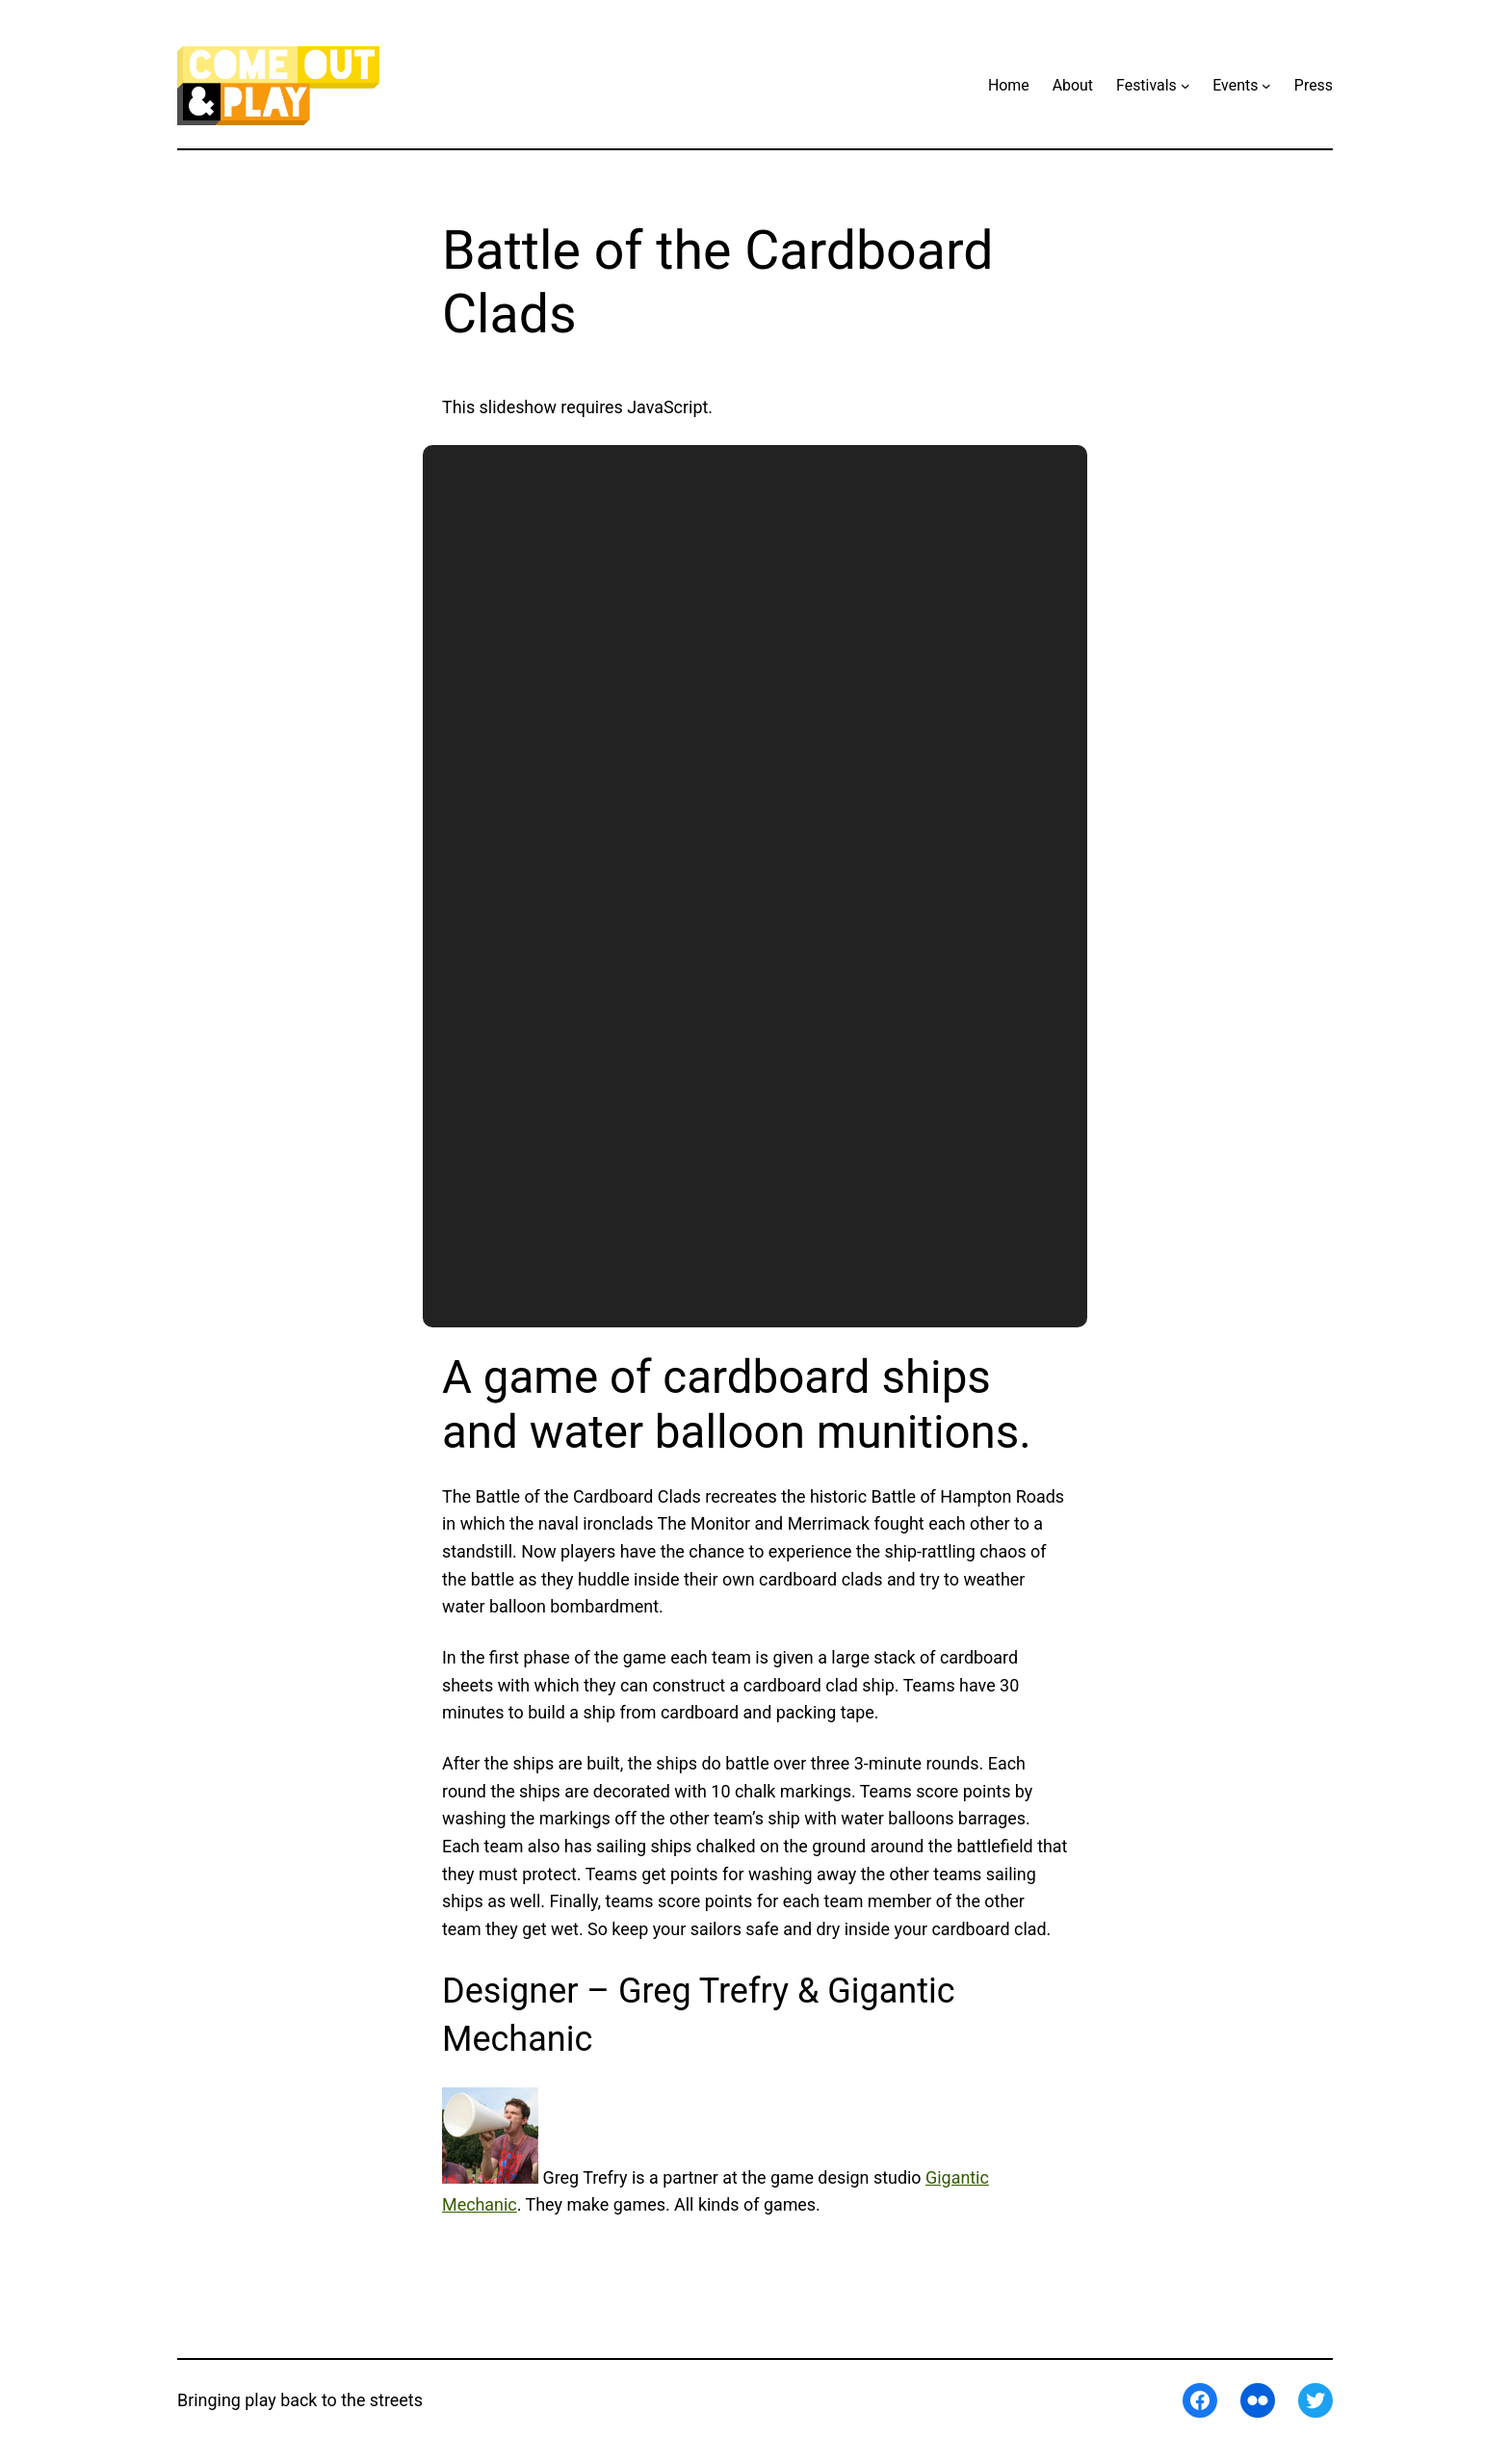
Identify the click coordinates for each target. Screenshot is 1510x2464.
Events (1235, 85)
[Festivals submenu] (1185, 86)
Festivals (1146, 85)
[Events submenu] (1266, 86)
